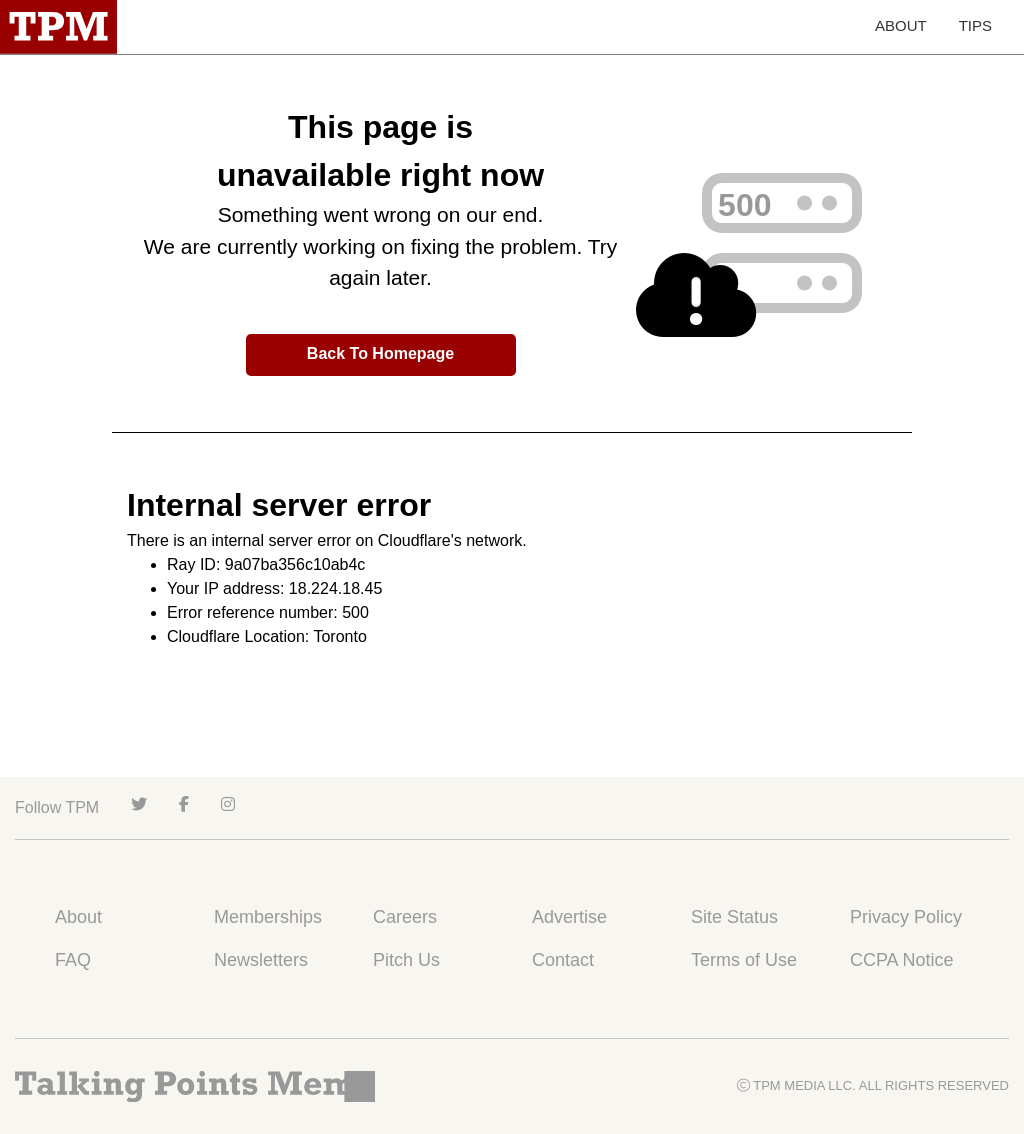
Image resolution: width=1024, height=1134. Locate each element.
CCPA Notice (902, 960)
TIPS (975, 25)
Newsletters (261, 960)
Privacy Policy (906, 917)
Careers (405, 917)
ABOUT (901, 25)
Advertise (569, 917)
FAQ (73, 960)
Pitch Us (406, 960)
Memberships (268, 917)
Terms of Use (744, 960)
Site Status (734, 917)
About (78, 917)
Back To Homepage (380, 353)
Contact (563, 960)
